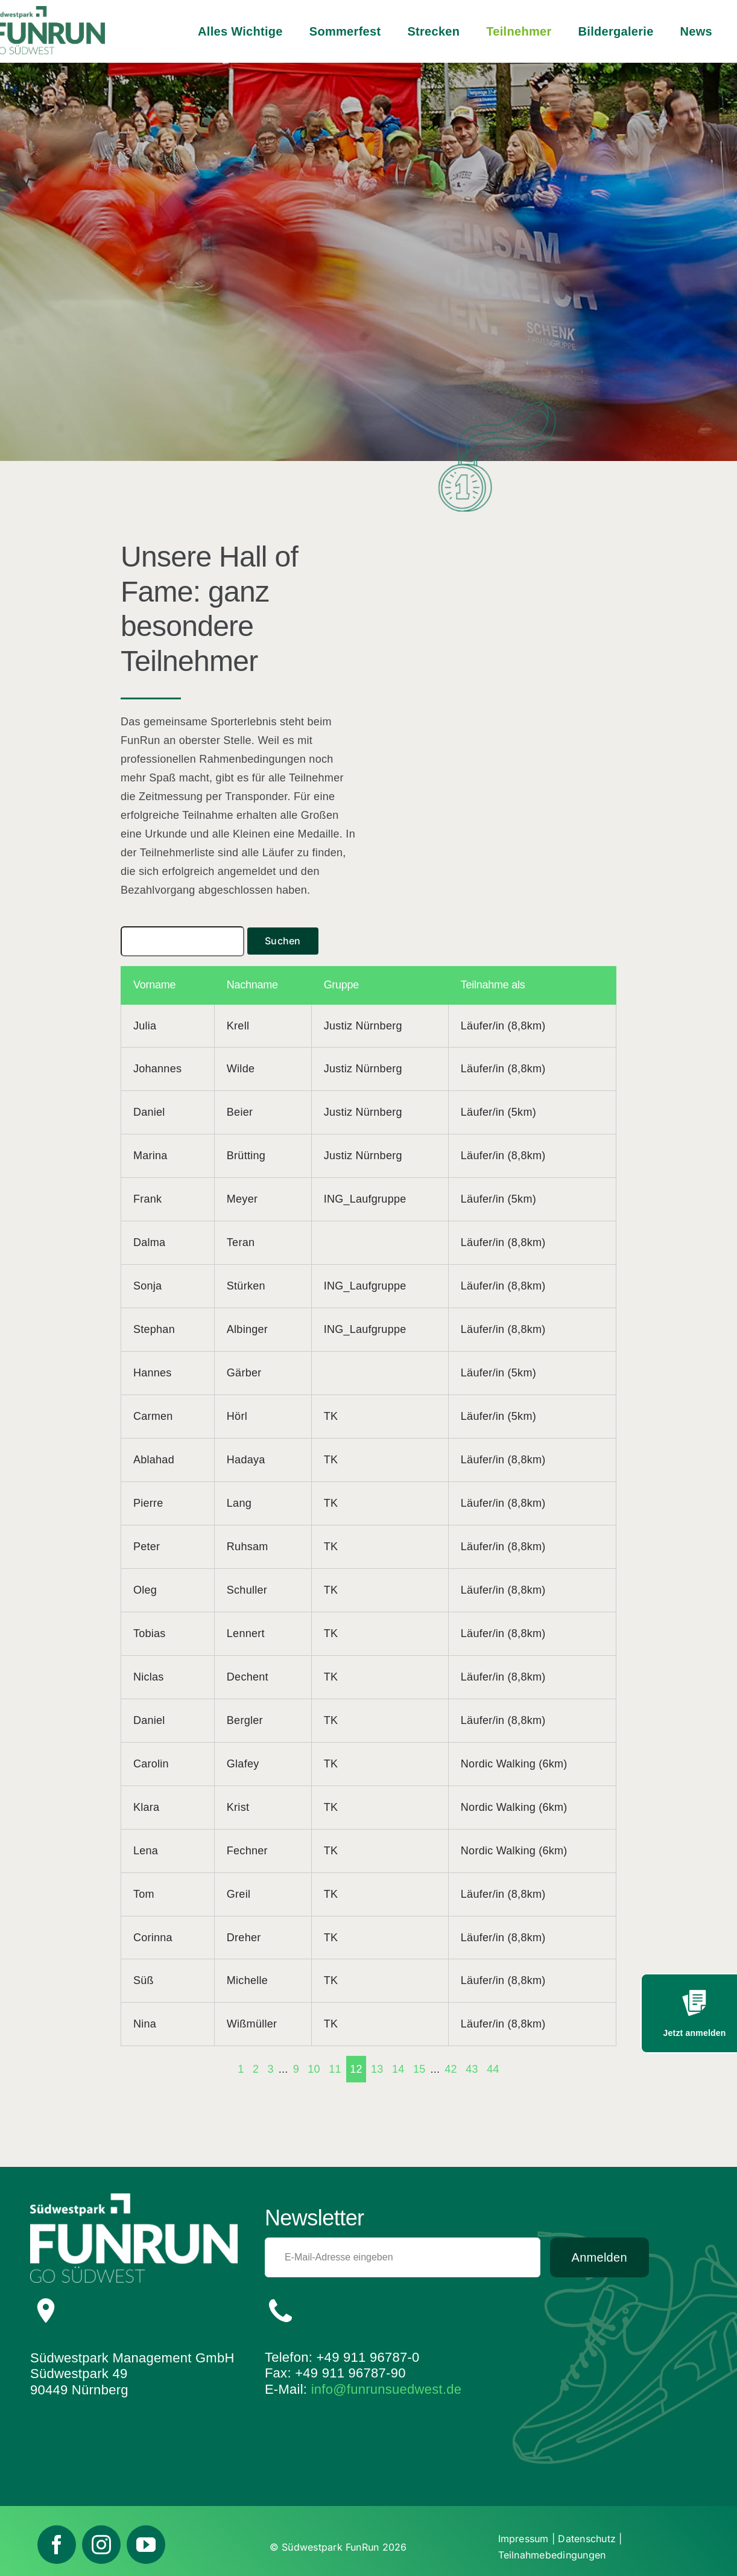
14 (398, 2069)
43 (472, 2069)
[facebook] (56, 2544)
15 (419, 2069)
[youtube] (146, 2544)
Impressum (523, 2539)
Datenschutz (587, 2539)
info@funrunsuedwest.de (386, 2389)
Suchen (282, 941)
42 (450, 2069)
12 (356, 2069)
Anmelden (599, 2257)
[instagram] (101, 2544)
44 (493, 2069)
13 (377, 2069)
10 (314, 2069)
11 (335, 2069)
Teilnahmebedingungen (552, 2555)
